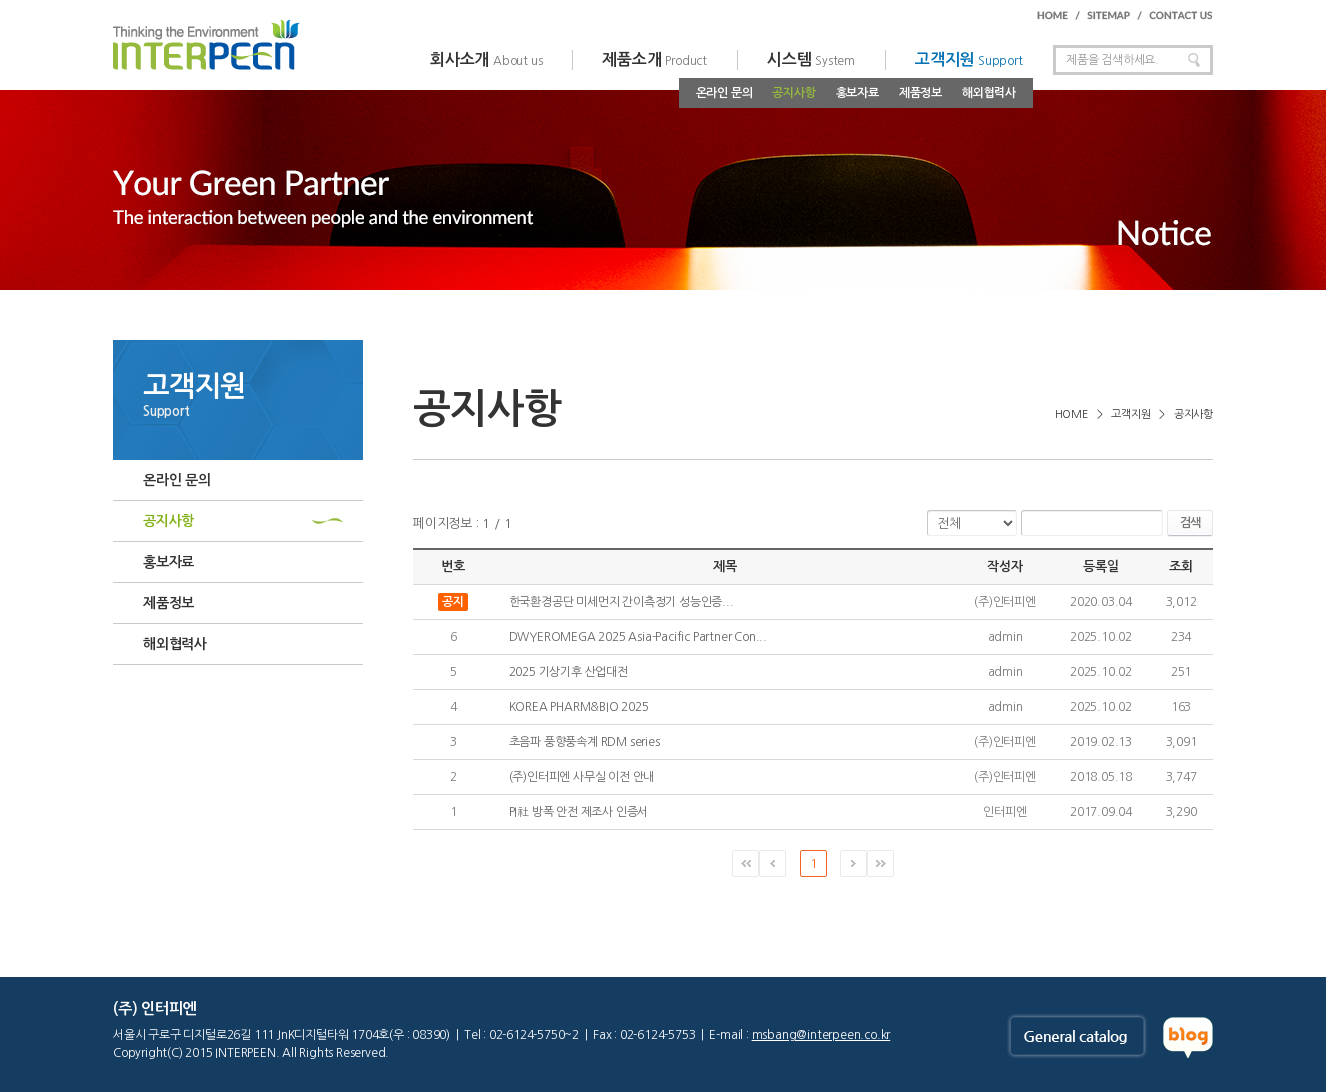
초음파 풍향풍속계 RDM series (584, 742)
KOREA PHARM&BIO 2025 (579, 707)
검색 (1190, 523)
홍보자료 (857, 93)
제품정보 (920, 93)
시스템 (811, 59)
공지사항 (793, 93)
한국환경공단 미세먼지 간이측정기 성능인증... (621, 602)
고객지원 (969, 59)
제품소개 (654, 59)
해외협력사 (989, 93)
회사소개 (486, 59)
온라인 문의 (724, 93)
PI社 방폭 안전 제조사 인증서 (579, 812)
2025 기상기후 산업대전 (568, 672)
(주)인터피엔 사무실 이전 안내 (582, 777)
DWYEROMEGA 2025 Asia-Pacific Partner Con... (638, 637)
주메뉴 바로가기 (0, 0)
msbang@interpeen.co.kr (821, 1035)
